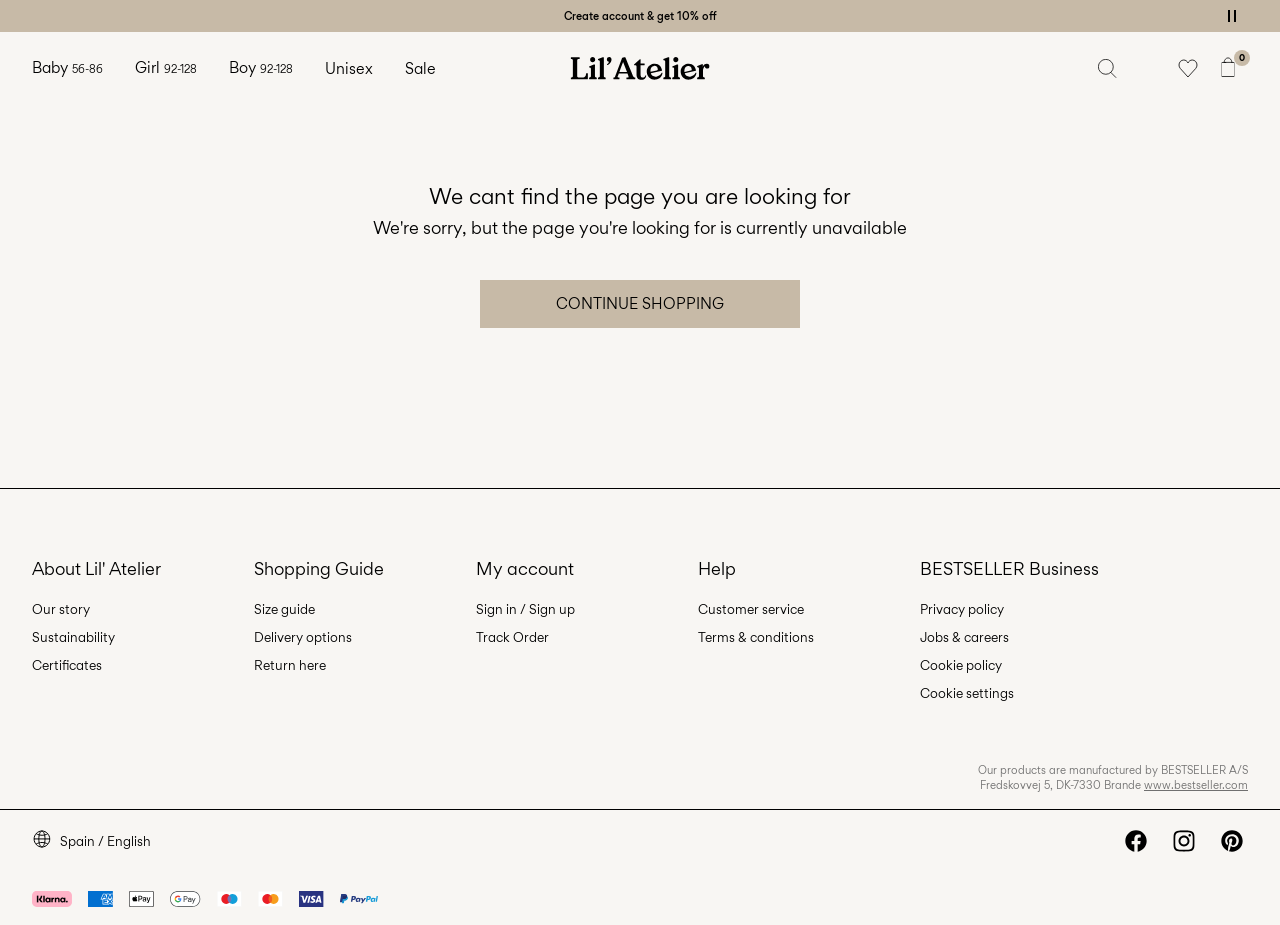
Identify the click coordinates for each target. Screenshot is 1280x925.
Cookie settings (967, 693)
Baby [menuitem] (67, 67)
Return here (290, 665)
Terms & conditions (756, 637)
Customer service (751, 609)
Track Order (512, 637)
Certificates (67, 665)
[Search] (1108, 68)
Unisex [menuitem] (349, 68)
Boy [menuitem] (261, 67)
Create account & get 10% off (640, 16)
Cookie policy (961, 665)
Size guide (284, 609)
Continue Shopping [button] (640, 303)
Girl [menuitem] (166, 67)
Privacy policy (962, 609)
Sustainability (73, 637)
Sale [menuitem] (420, 68)
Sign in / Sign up (525, 609)
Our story (61, 609)
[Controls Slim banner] (1232, 16)
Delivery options (303, 637)
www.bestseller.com (1196, 785)
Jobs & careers (964, 637)
